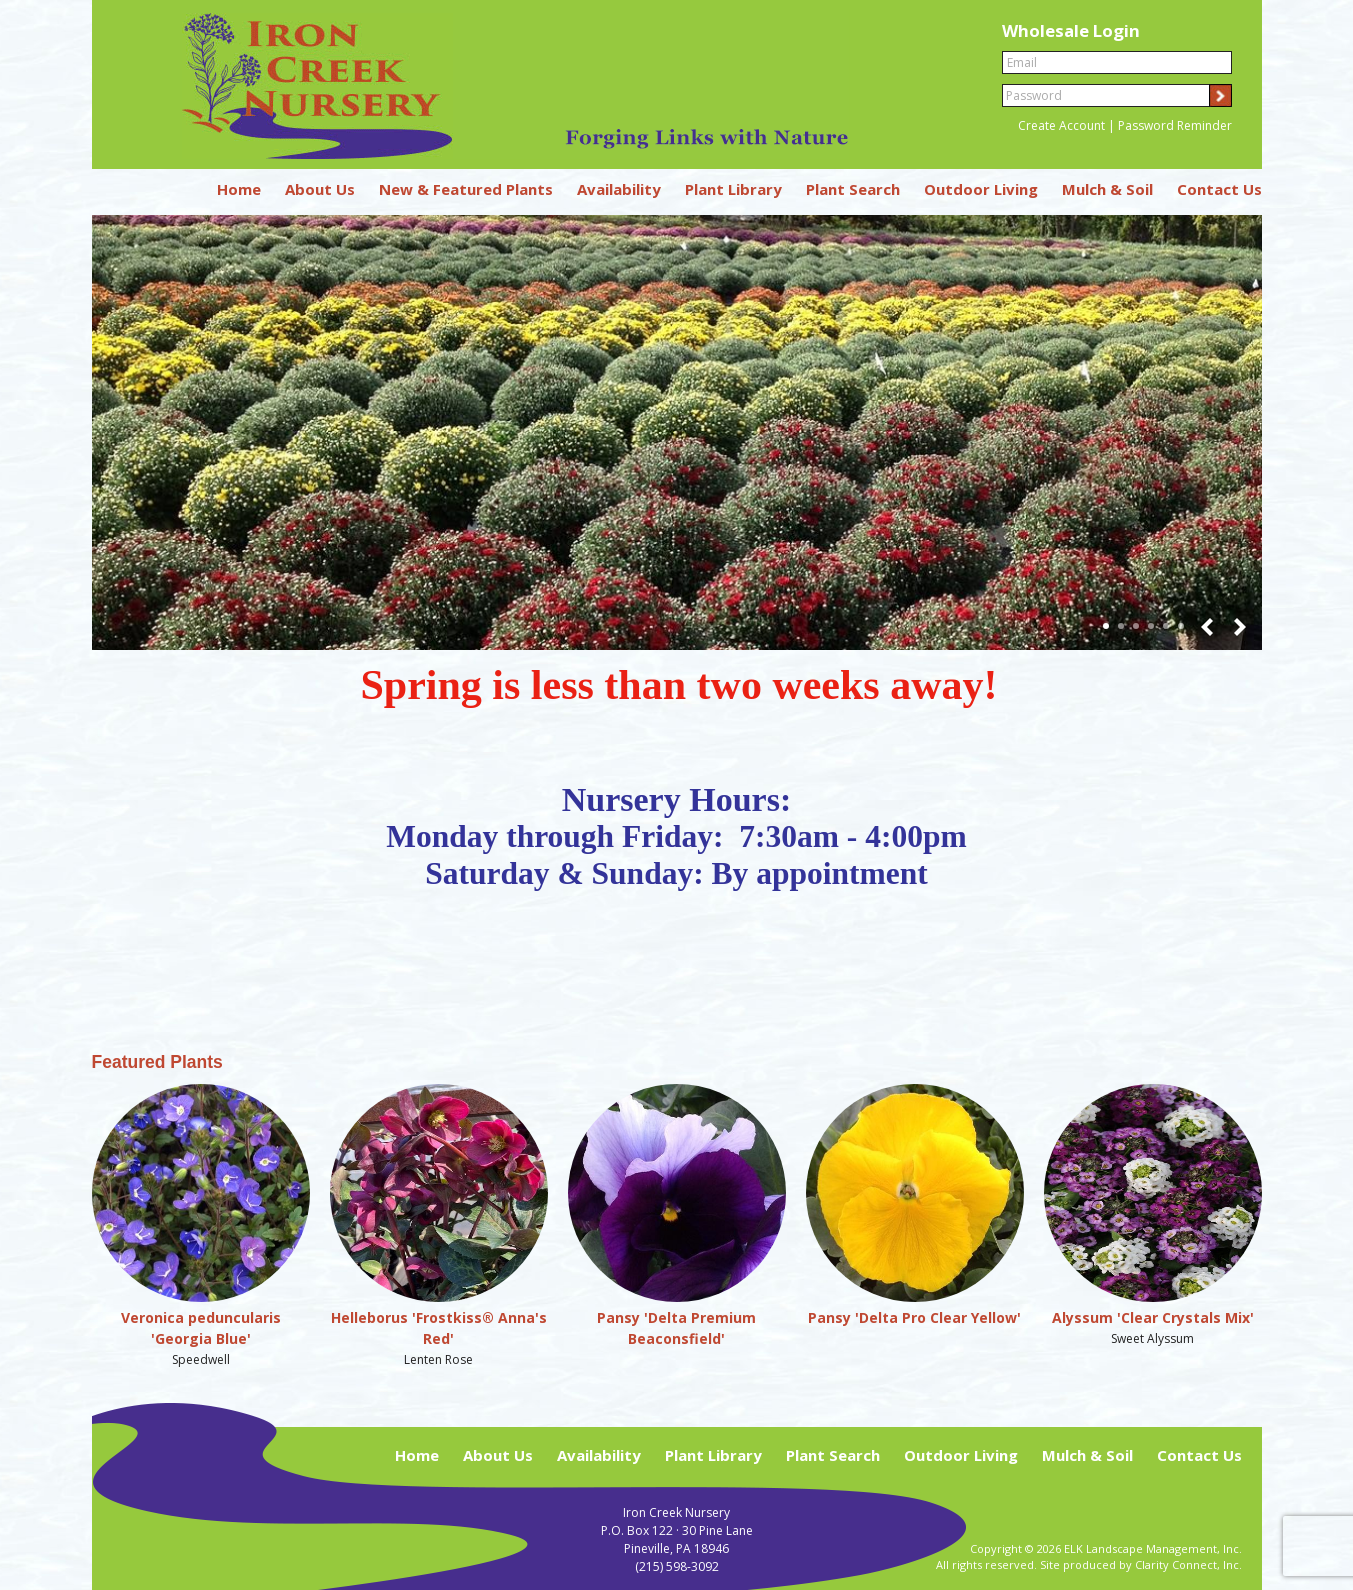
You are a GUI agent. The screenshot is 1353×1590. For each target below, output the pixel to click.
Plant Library (733, 189)
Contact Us (1219, 189)
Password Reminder (1175, 125)
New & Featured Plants (466, 189)
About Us (320, 189)
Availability (619, 189)
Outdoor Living (981, 189)
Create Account (1061, 125)
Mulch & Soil (1107, 189)
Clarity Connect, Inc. (1188, 1564)
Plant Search (853, 189)
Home (239, 189)
